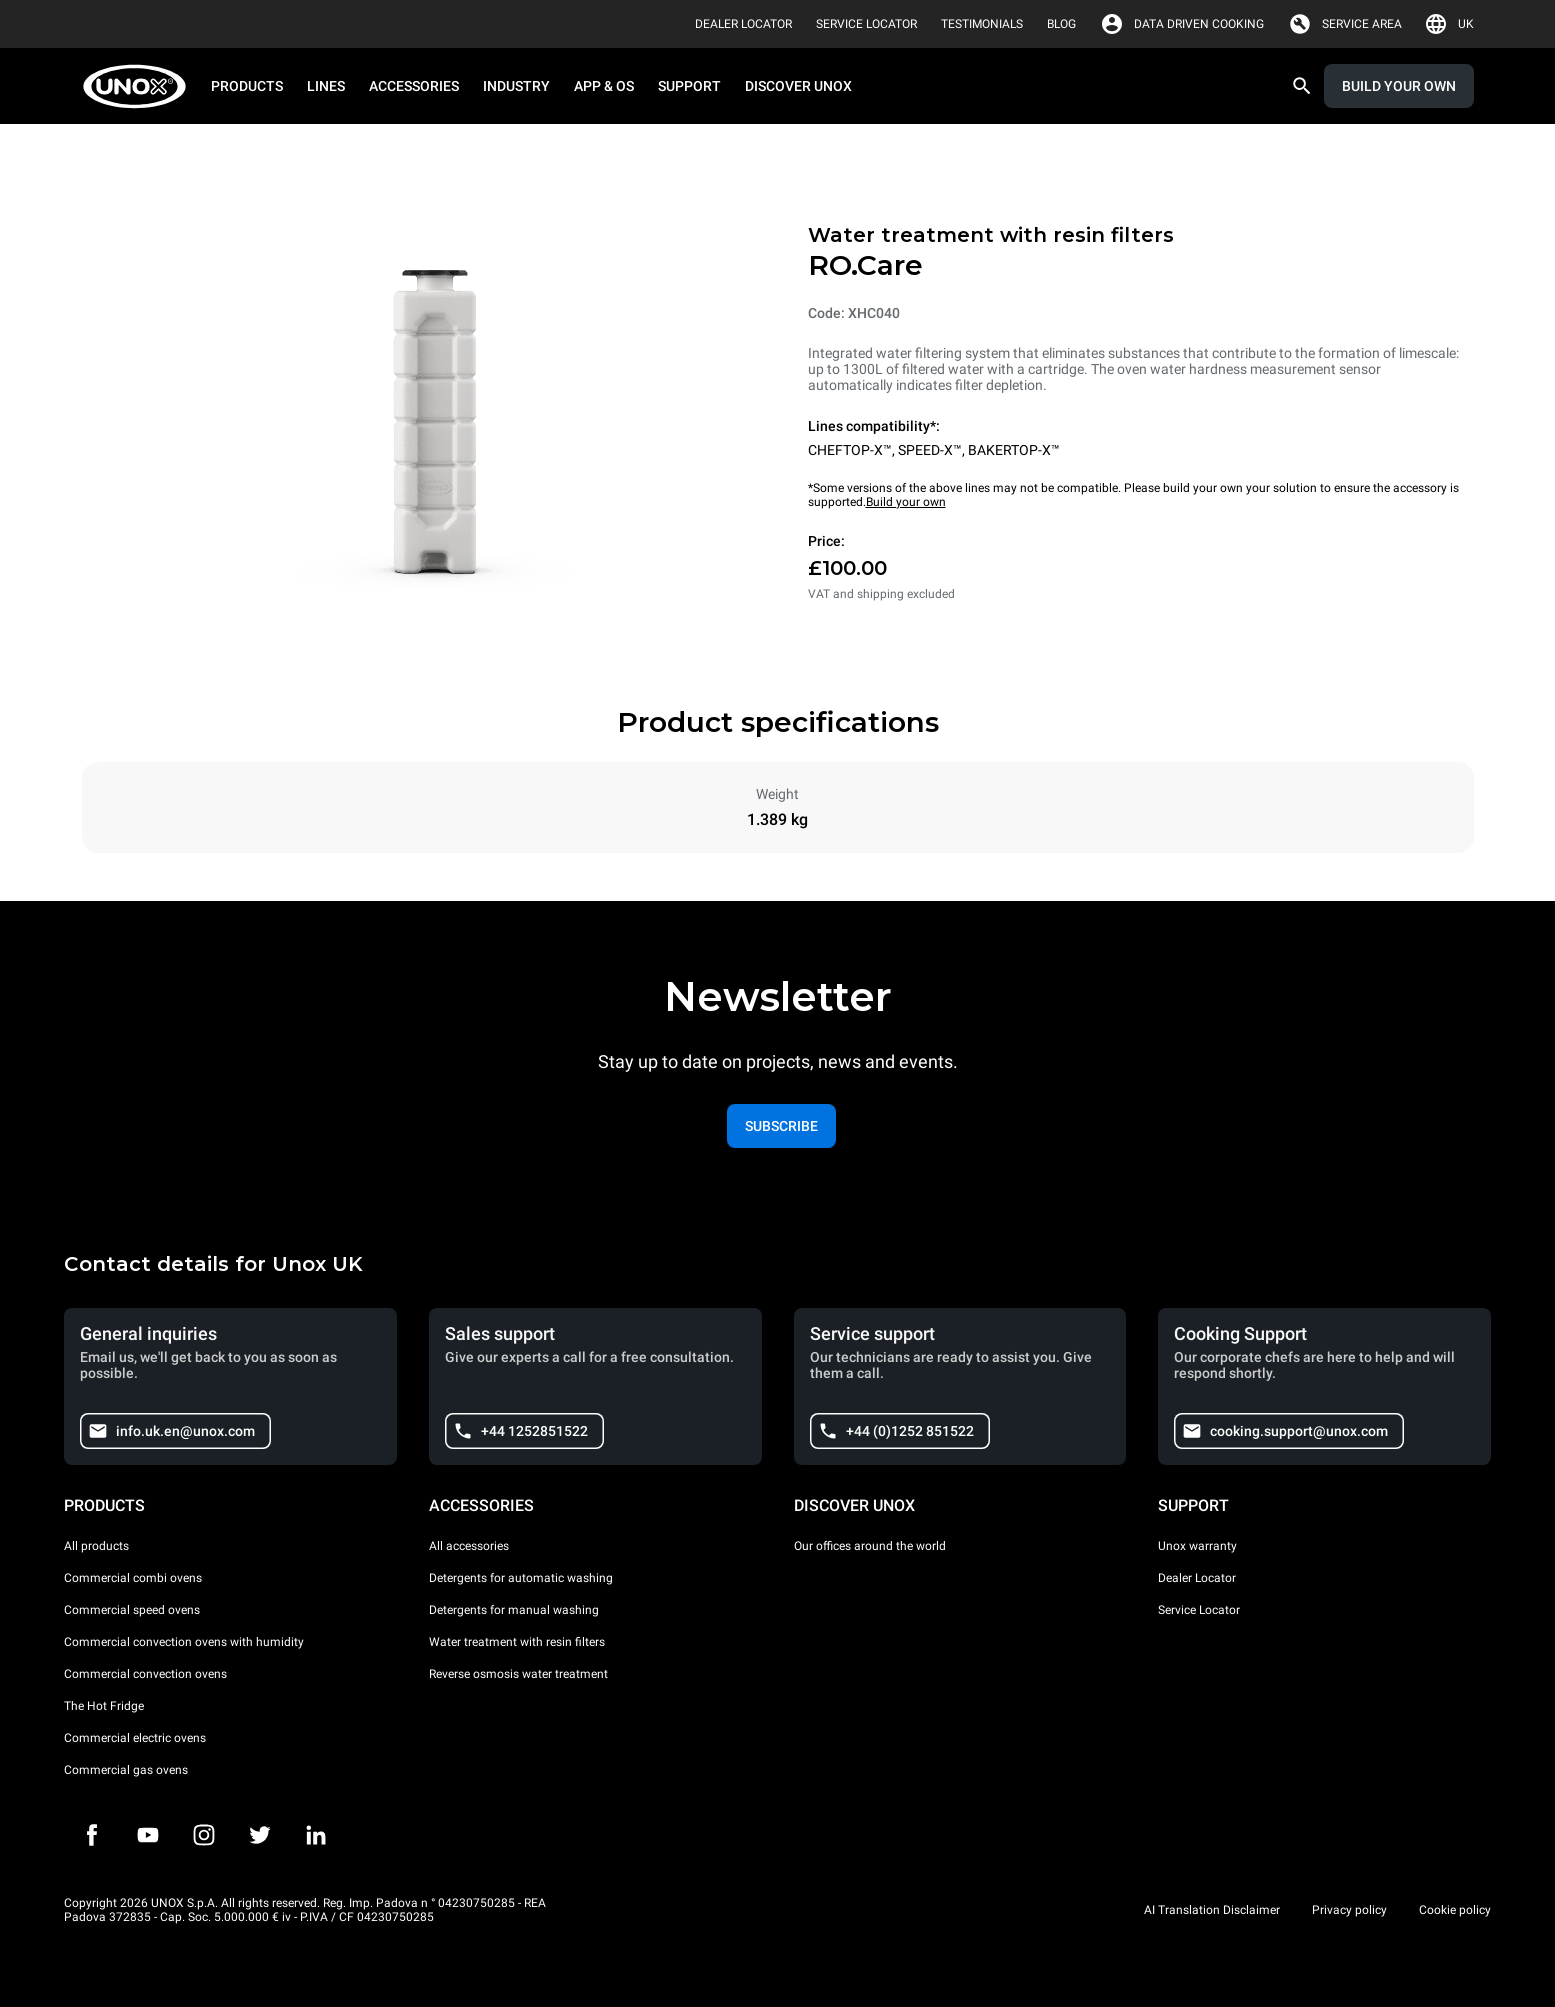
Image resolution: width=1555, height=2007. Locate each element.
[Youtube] (148, 1835)
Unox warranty (1197, 1546)
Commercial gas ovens (126, 1770)
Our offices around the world (870, 1546)
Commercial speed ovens (132, 1610)
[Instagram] (204, 1835)
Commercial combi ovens (133, 1578)
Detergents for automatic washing (521, 1578)
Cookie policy (1455, 1910)
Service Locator (1199, 1610)
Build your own (906, 502)
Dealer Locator (1197, 1578)
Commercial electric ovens (135, 1738)
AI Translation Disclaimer (1212, 1910)
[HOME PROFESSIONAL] (140, 86)
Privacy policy (1349, 1910)
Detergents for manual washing (514, 1610)
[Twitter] (260, 1835)
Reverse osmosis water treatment (518, 1674)
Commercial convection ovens (145, 1674)
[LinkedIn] (316, 1835)
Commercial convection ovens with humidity (184, 1642)
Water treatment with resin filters (517, 1642)
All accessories (469, 1546)
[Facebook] (92, 1835)
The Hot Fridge (104, 1706)
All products (96, 1546)
